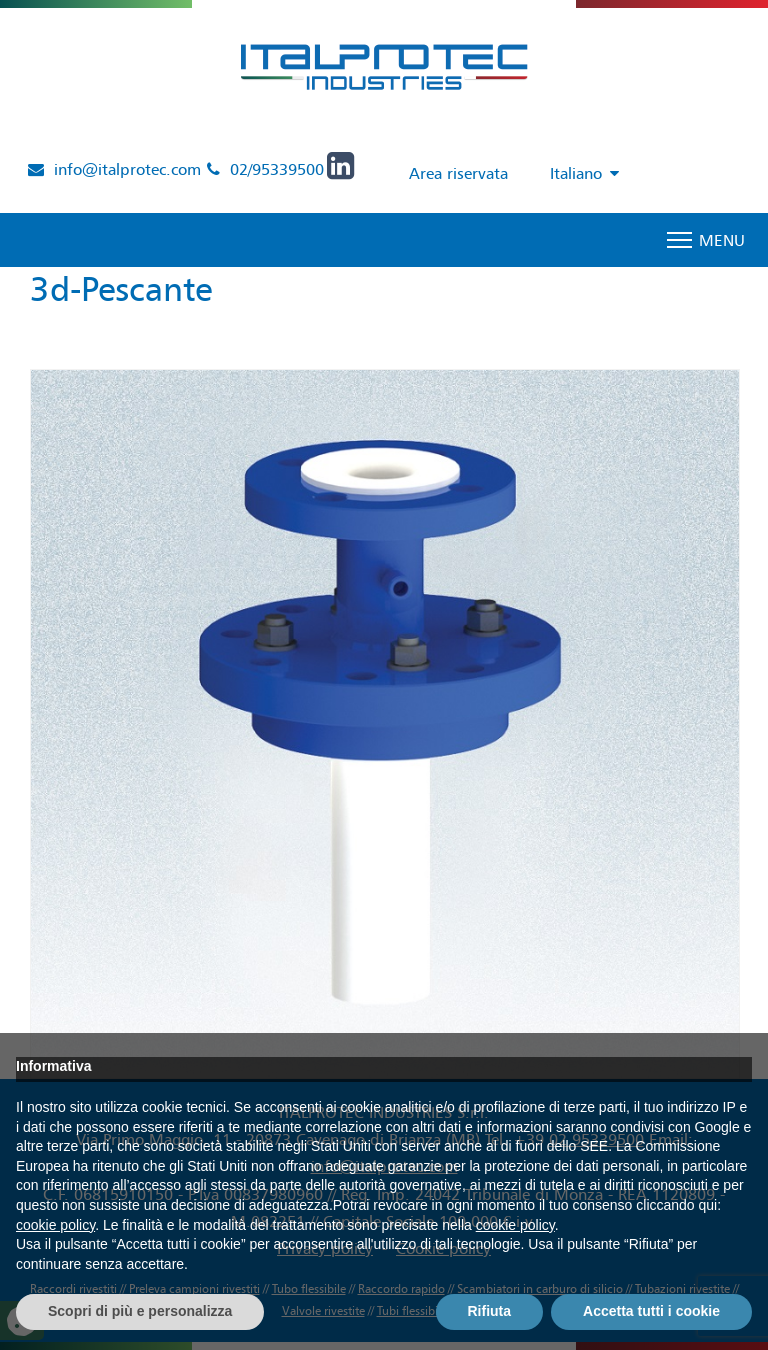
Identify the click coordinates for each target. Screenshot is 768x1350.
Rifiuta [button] (490, 1311)
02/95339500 (277, 169)
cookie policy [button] (55, 1225)
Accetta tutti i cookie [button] (651, 1311)
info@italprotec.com (127, 169)
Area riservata (458, 173)
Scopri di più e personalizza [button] (140, 1311)
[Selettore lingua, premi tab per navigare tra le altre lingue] (579, 174)
